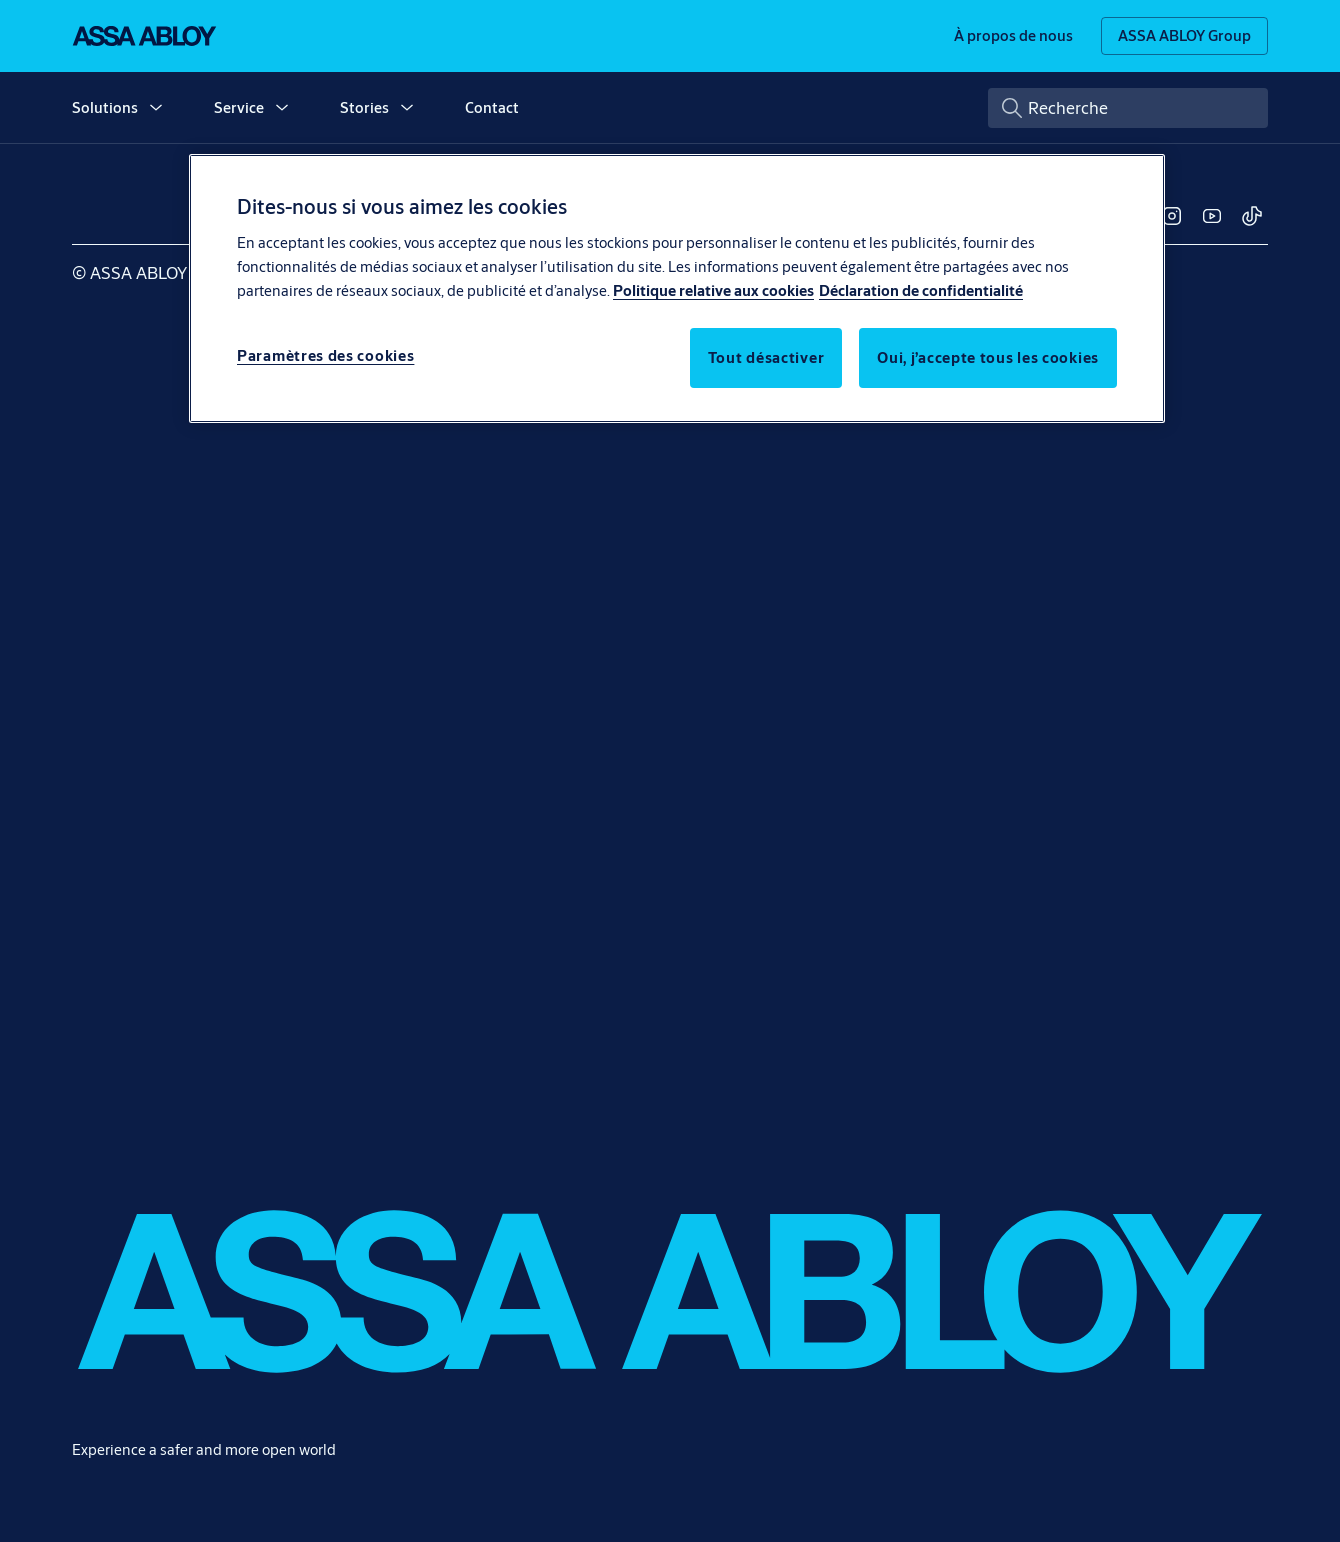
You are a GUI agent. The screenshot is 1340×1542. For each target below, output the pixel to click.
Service (239, 107)
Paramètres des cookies (325, 355)
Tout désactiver (766, 357)
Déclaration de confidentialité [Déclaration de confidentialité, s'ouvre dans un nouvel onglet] (921, 290)
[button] (156, 108)
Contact (492, 107)
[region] (677, 288)
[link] (1013, 36)
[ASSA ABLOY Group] (1184, 36)
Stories (364, 107)
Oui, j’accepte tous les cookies (988, 357)
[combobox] (1128, 108)
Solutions (105, 107)
